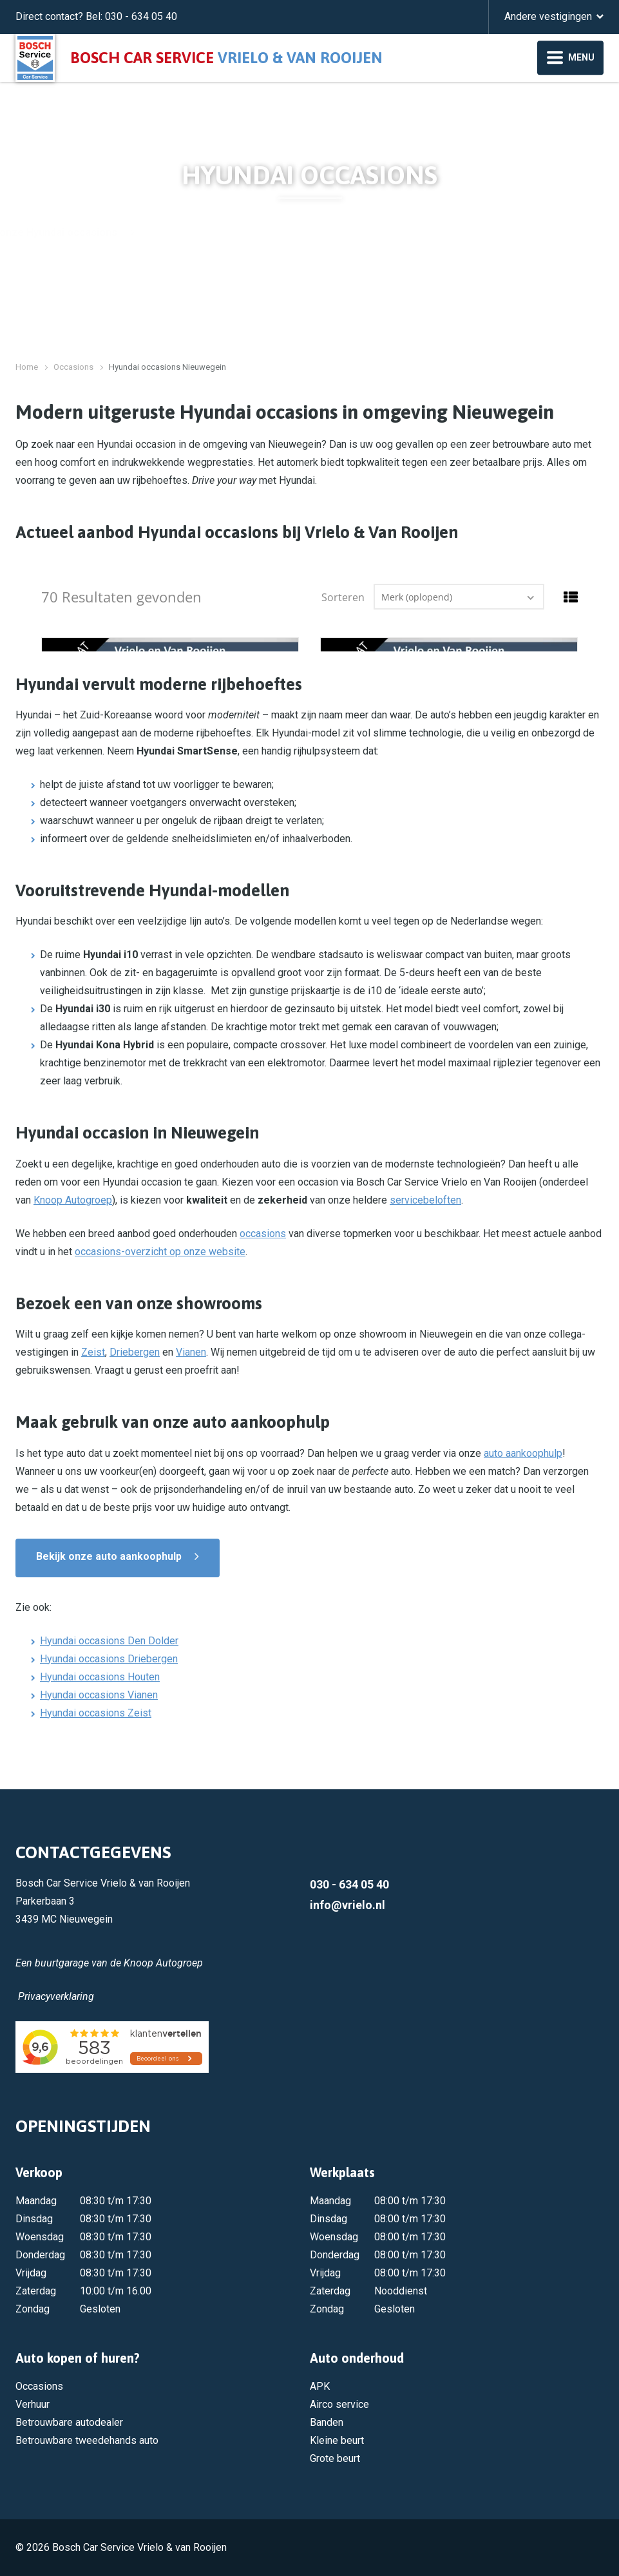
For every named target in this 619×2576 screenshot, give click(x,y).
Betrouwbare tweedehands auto (86, 2440)
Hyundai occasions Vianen (99, 1695)
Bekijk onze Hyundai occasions (268, 232)
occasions (263, 1233)
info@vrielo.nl (347, 1905)
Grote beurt (335, 2458)
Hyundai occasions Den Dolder (109, 1641)
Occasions (73, 367)
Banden (326, 2422)
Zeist (93, 1352)
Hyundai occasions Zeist (95, 1713)
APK (320, 2386)
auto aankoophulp (523, 1453)
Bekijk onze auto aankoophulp (109, 1556)
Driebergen (135, 1352)
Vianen (191, 1352)
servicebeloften (425, 1200)
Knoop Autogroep (72, 1200)
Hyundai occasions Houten (100, 1677)
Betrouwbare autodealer (69, 2422)
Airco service (339, 2404)
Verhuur (32, 2404)
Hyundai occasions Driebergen (109, 1659)
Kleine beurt (337, 2440)
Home (26, 367)
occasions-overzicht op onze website (160, 1251)
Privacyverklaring (56, 1996)
